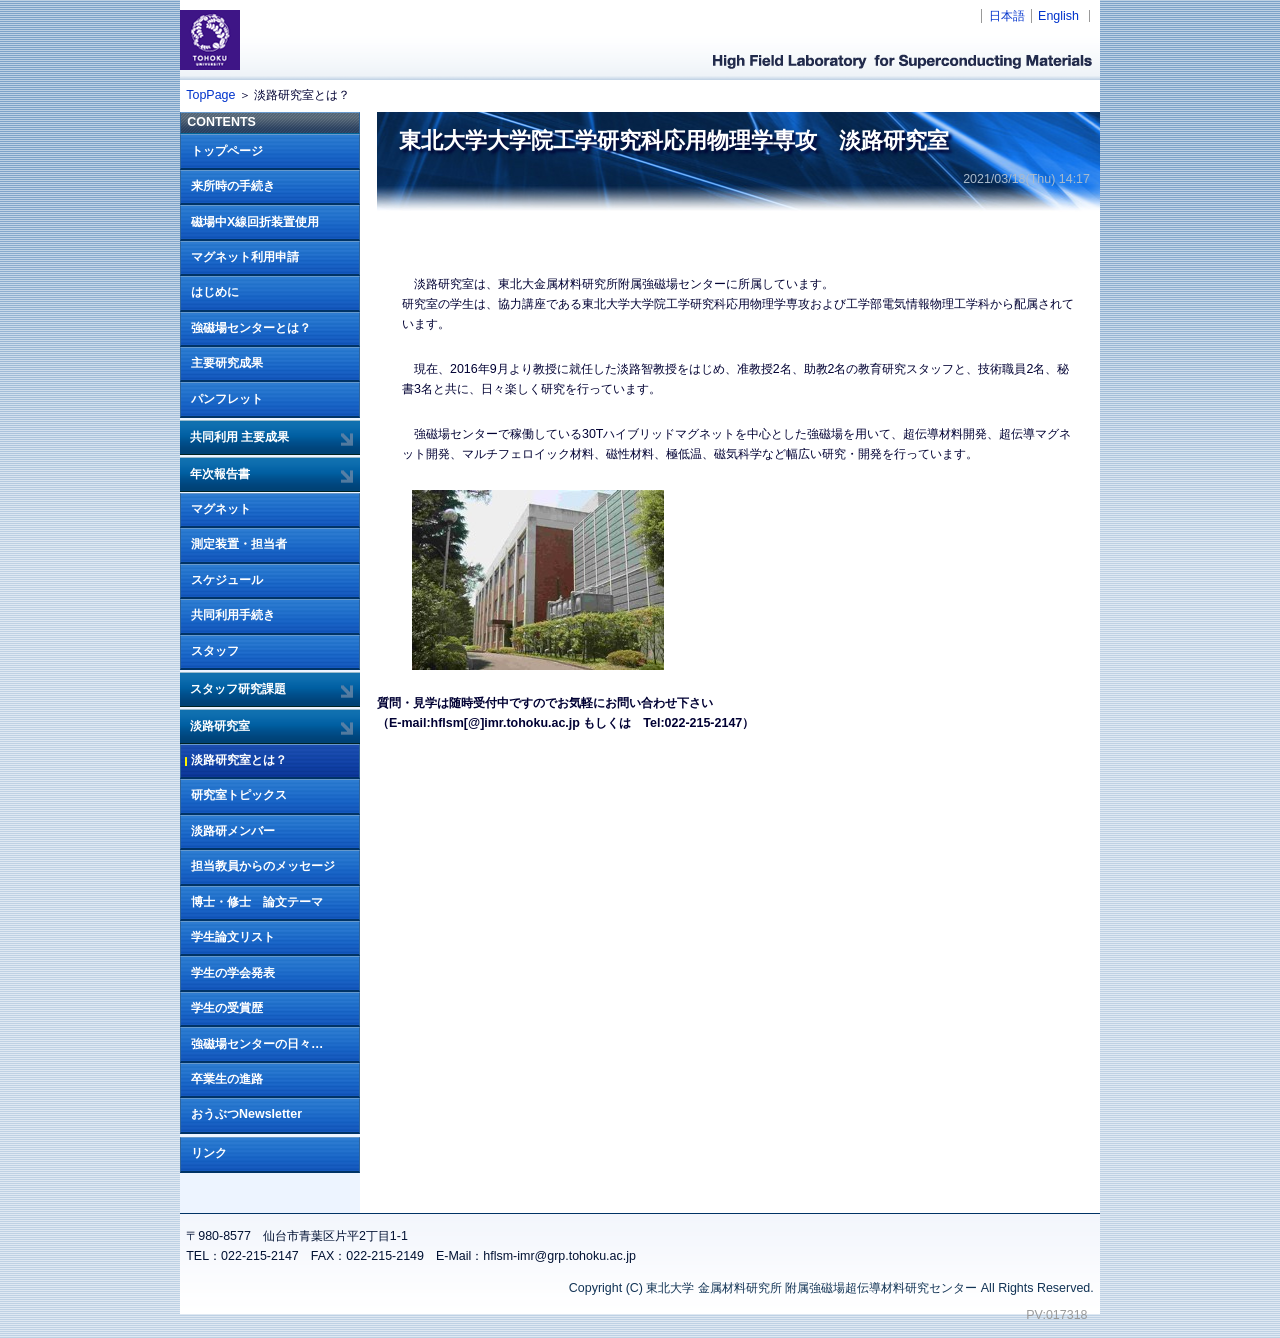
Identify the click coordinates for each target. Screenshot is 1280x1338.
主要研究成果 (227, 363)
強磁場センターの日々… (257, 1044)
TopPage (210, 95)
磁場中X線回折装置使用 (255, 222)
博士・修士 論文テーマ (257, 902)
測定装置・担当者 (239, 544)
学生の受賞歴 (227, 1008)
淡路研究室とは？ (239, 760)
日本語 (1007, 16)
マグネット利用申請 (245, 257)
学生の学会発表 (233, 973)
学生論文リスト (233, 937)
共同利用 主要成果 (239, 437)
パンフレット (227, 399)
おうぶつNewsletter (246, 1114)
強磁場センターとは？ (251, 328)
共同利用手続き (233, 615)
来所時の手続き (233, 186)
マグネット (221, 509)
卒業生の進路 (227, 1079)
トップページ (227, 151)
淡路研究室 (220, 726)
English (1058, 16)
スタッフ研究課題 (238, 689)
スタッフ (215, 651)
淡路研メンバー (233, 831)
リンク (209, 1153)
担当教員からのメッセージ (263, 866)
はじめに (215, 292)
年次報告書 (220, 474)
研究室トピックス (239, 795)
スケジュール (227, 580)
